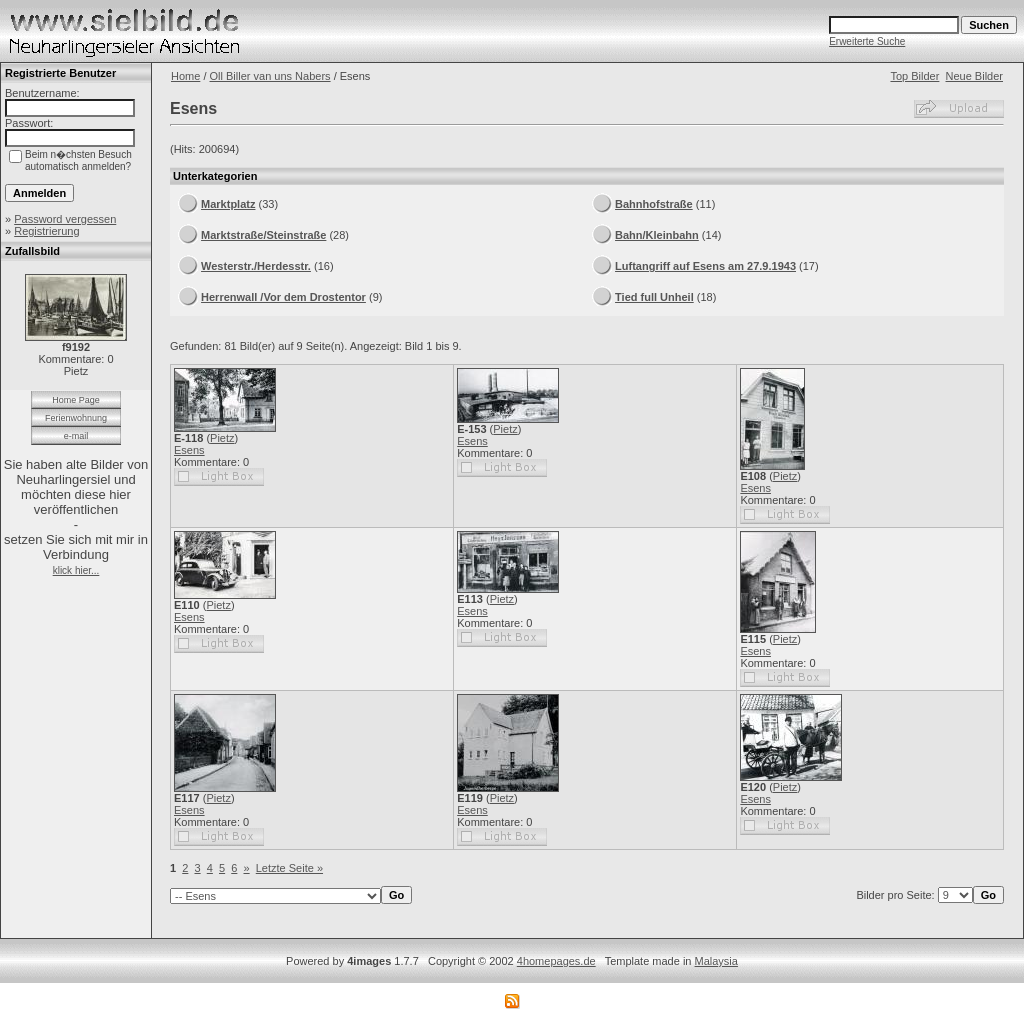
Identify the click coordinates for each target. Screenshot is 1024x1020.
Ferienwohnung (76, 418)
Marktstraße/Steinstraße (263, 235)
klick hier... (76, 570)
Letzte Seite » (289, 868)
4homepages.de (556, 961)
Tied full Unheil (654, 297)
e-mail (76, 436)
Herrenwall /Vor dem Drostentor (283, 297)
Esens (189, 450)
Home (185, 76)
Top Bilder (914, 76)
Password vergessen (65, 219)
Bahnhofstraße (654, 204)
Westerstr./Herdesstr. (256, 266)
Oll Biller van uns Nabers (270, 76)
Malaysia (716, 961)
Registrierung (46, 231)
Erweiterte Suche (867, 41)
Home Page (76, 400)
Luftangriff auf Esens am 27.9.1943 (705, 266)
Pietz (222, 438)
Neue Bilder (974, 76)
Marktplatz (228, 204)
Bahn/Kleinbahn (657, 235)
